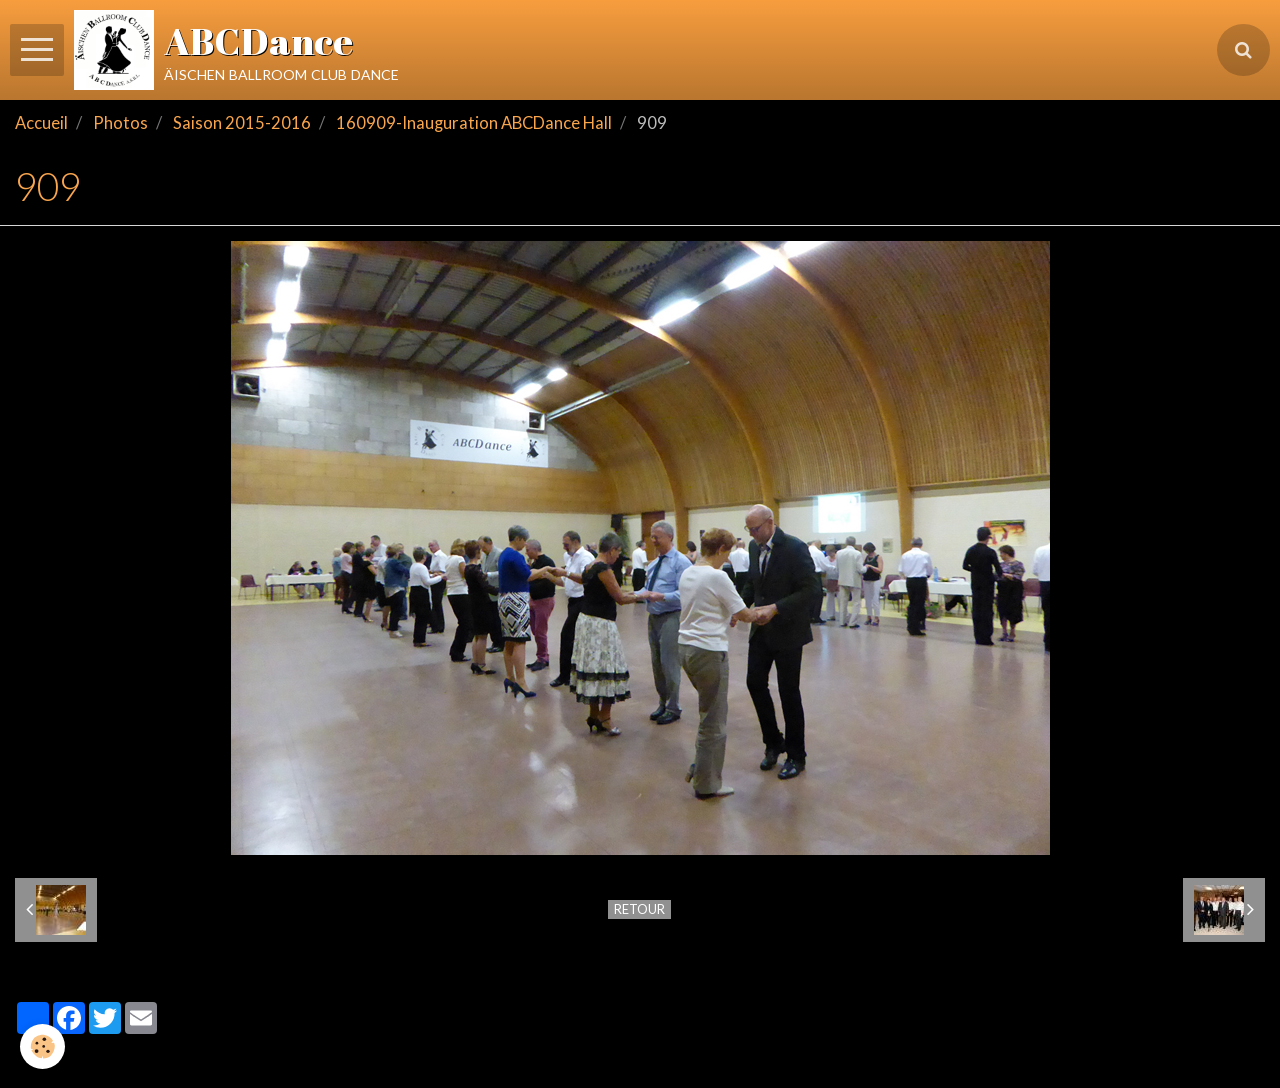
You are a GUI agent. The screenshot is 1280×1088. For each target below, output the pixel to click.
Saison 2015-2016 (242, 123)
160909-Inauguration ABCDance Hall (474, 123)
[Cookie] (42, 1046)
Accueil (41, 123)
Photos (120, 123)
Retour (639, 909)
